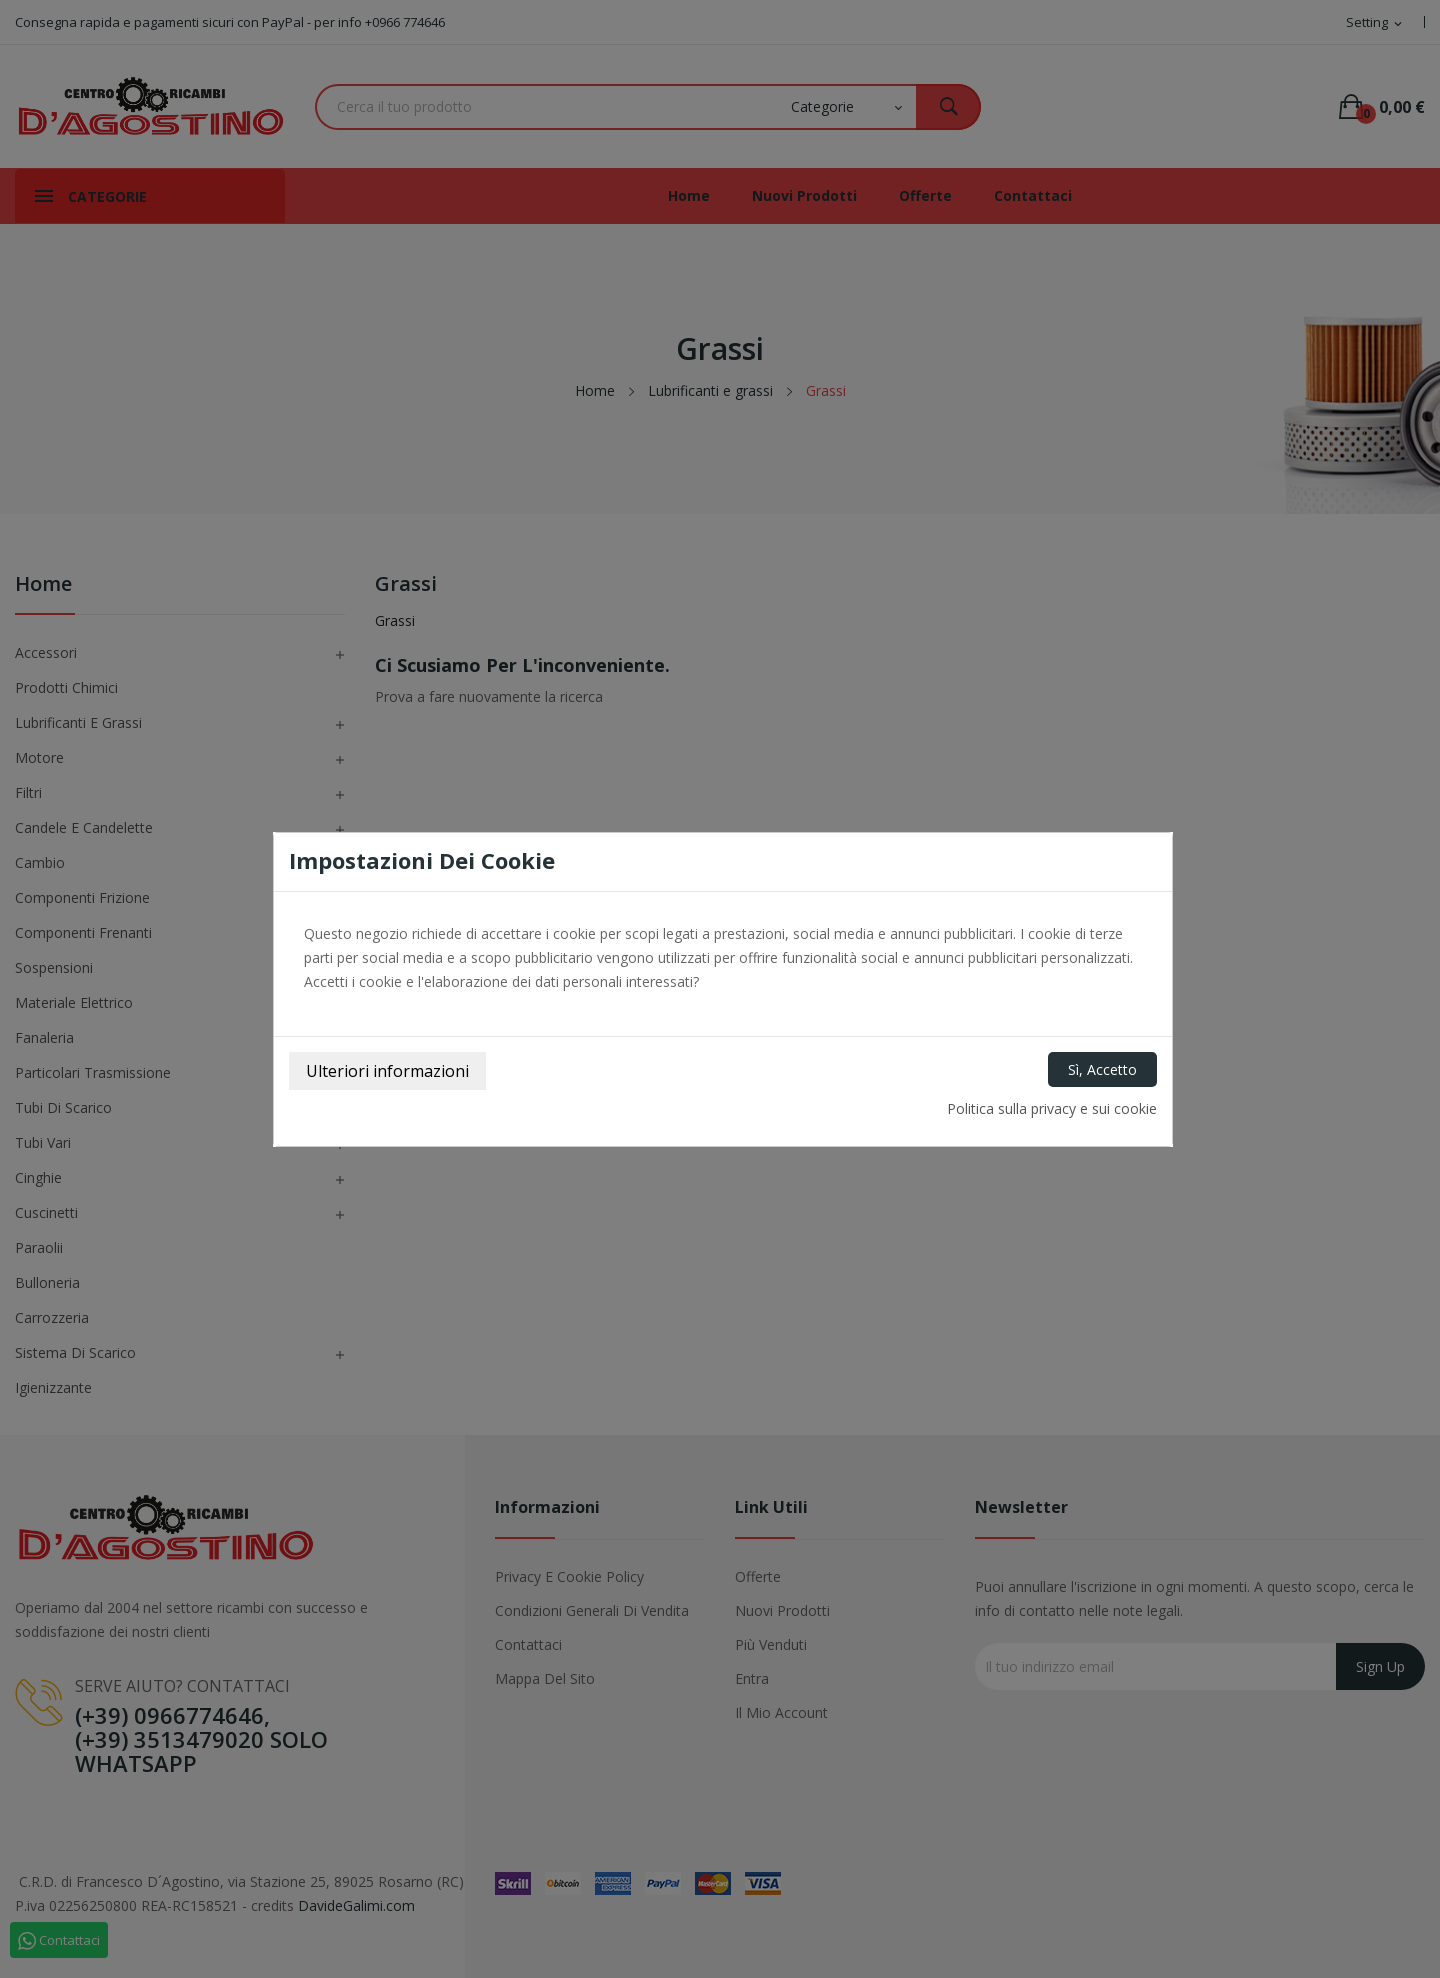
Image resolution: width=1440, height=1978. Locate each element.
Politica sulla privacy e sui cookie (1052, 1108)
